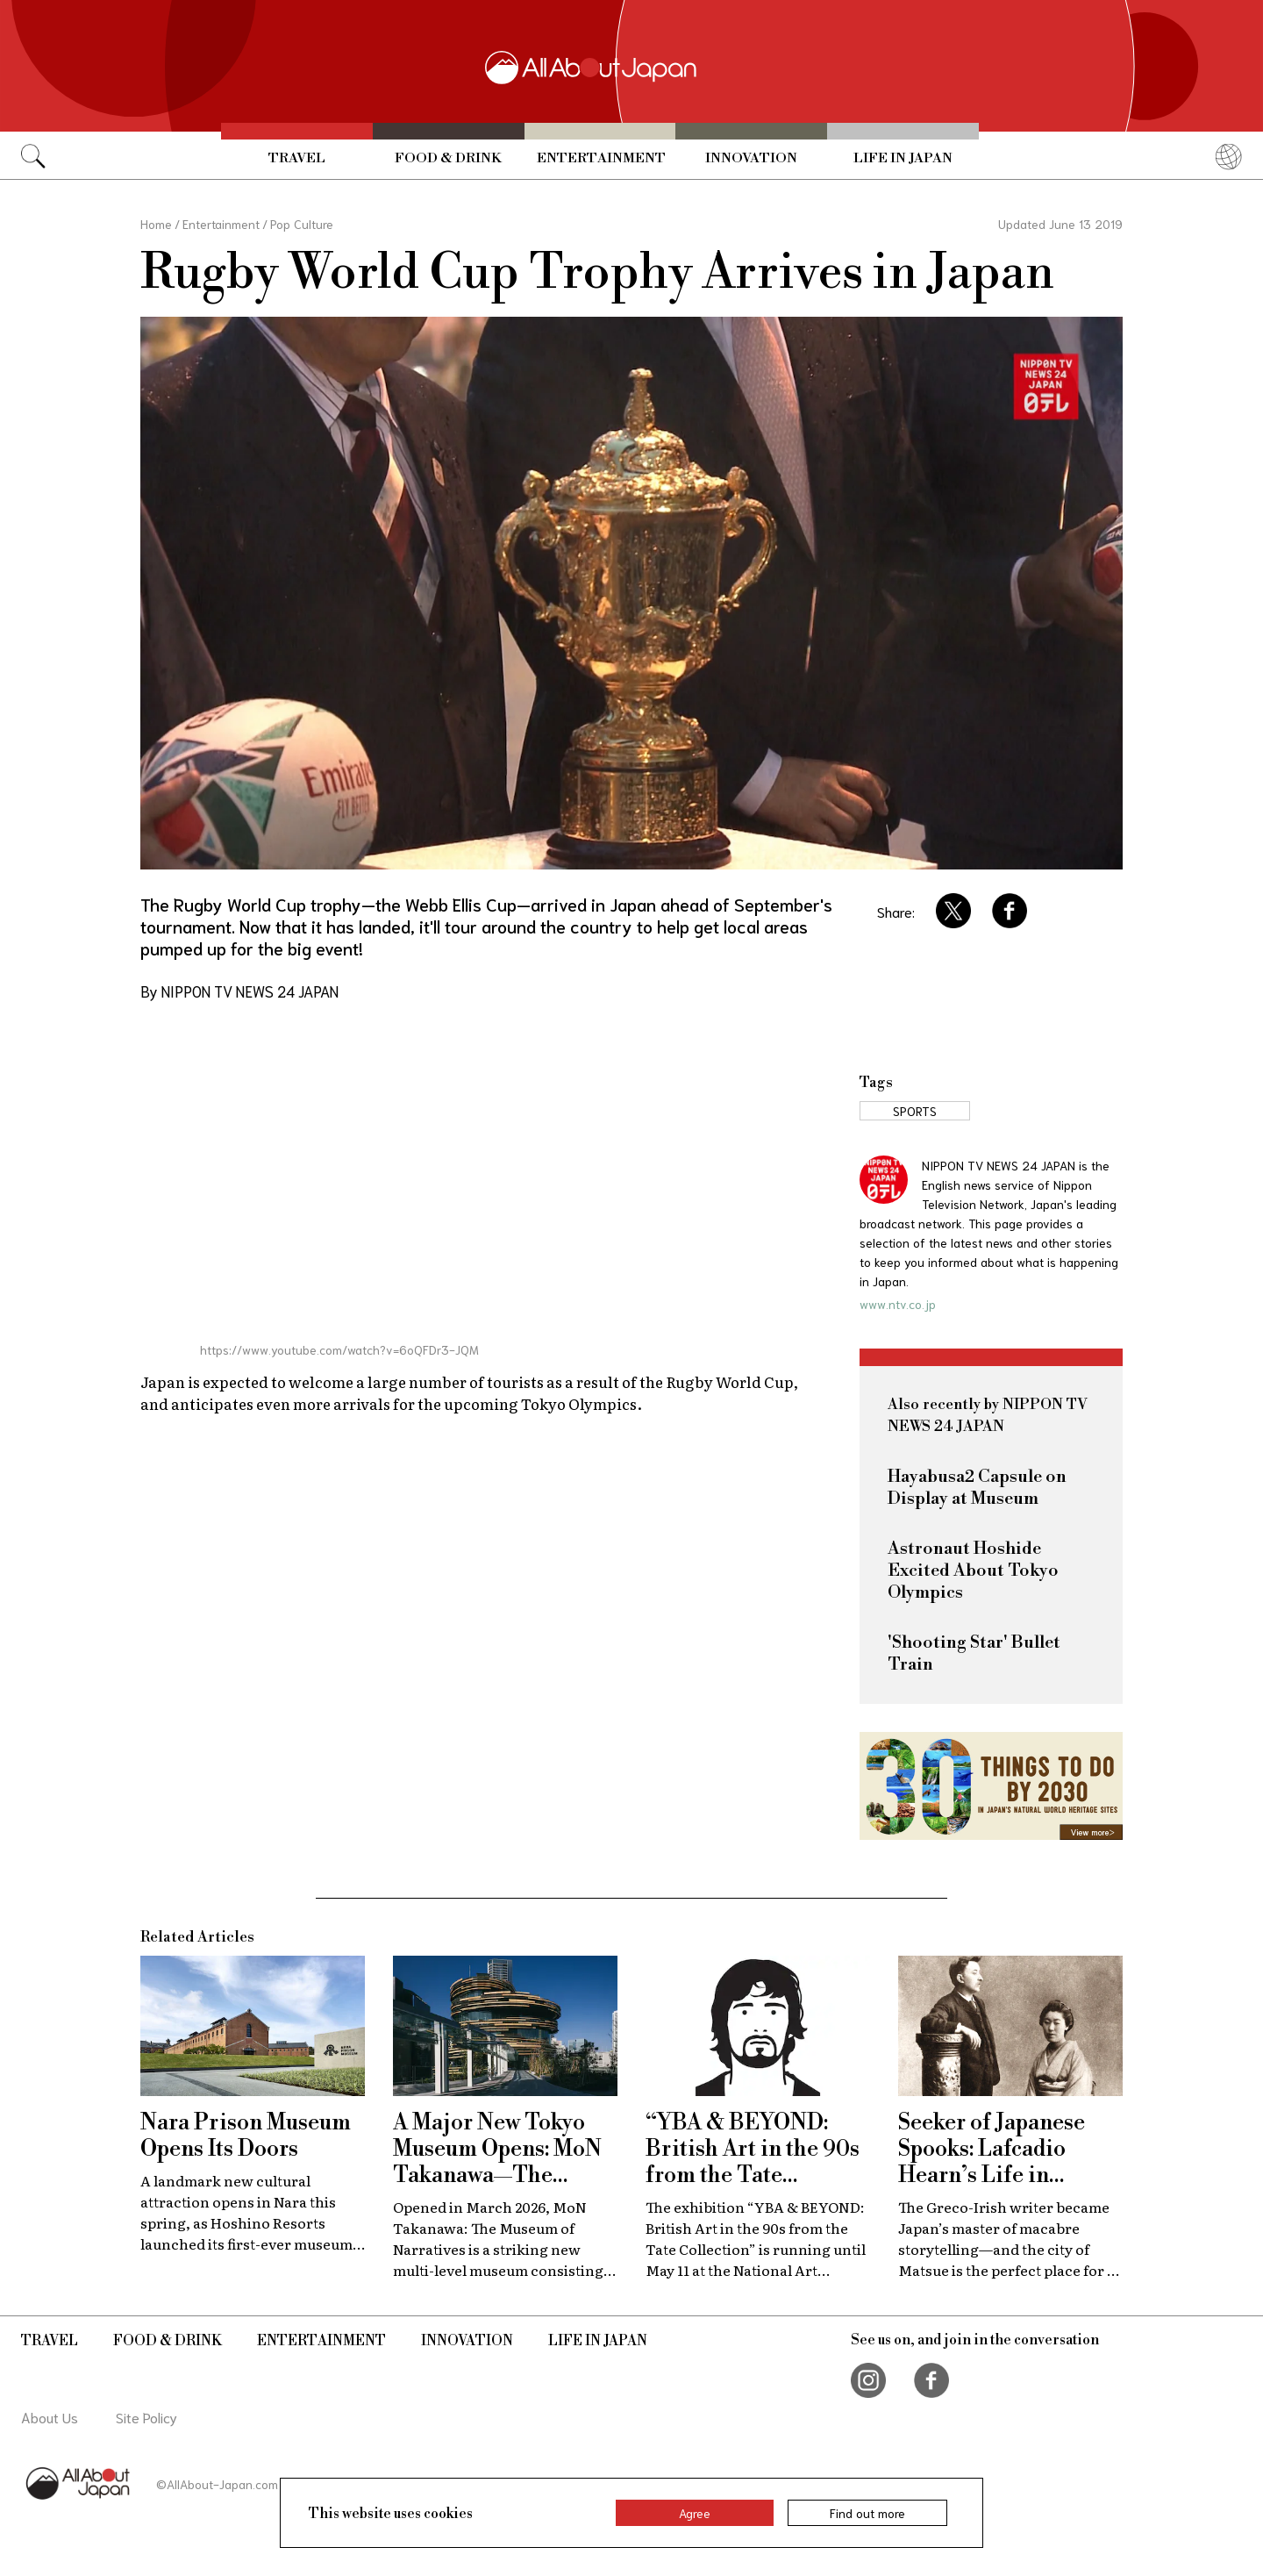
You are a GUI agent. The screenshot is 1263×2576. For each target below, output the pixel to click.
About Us (49, 2417)
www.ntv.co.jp (898, 1304)
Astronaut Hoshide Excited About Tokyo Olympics (973, 1571)
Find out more (867, 2513)
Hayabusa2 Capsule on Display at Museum (977, 1488)
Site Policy (146, 2417)
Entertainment (601, 158)
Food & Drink (448, 158)
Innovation (751, 158)
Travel (296, 158)
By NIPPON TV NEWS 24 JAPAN (239, 990)
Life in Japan (903, 158)
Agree (694, 2513)
